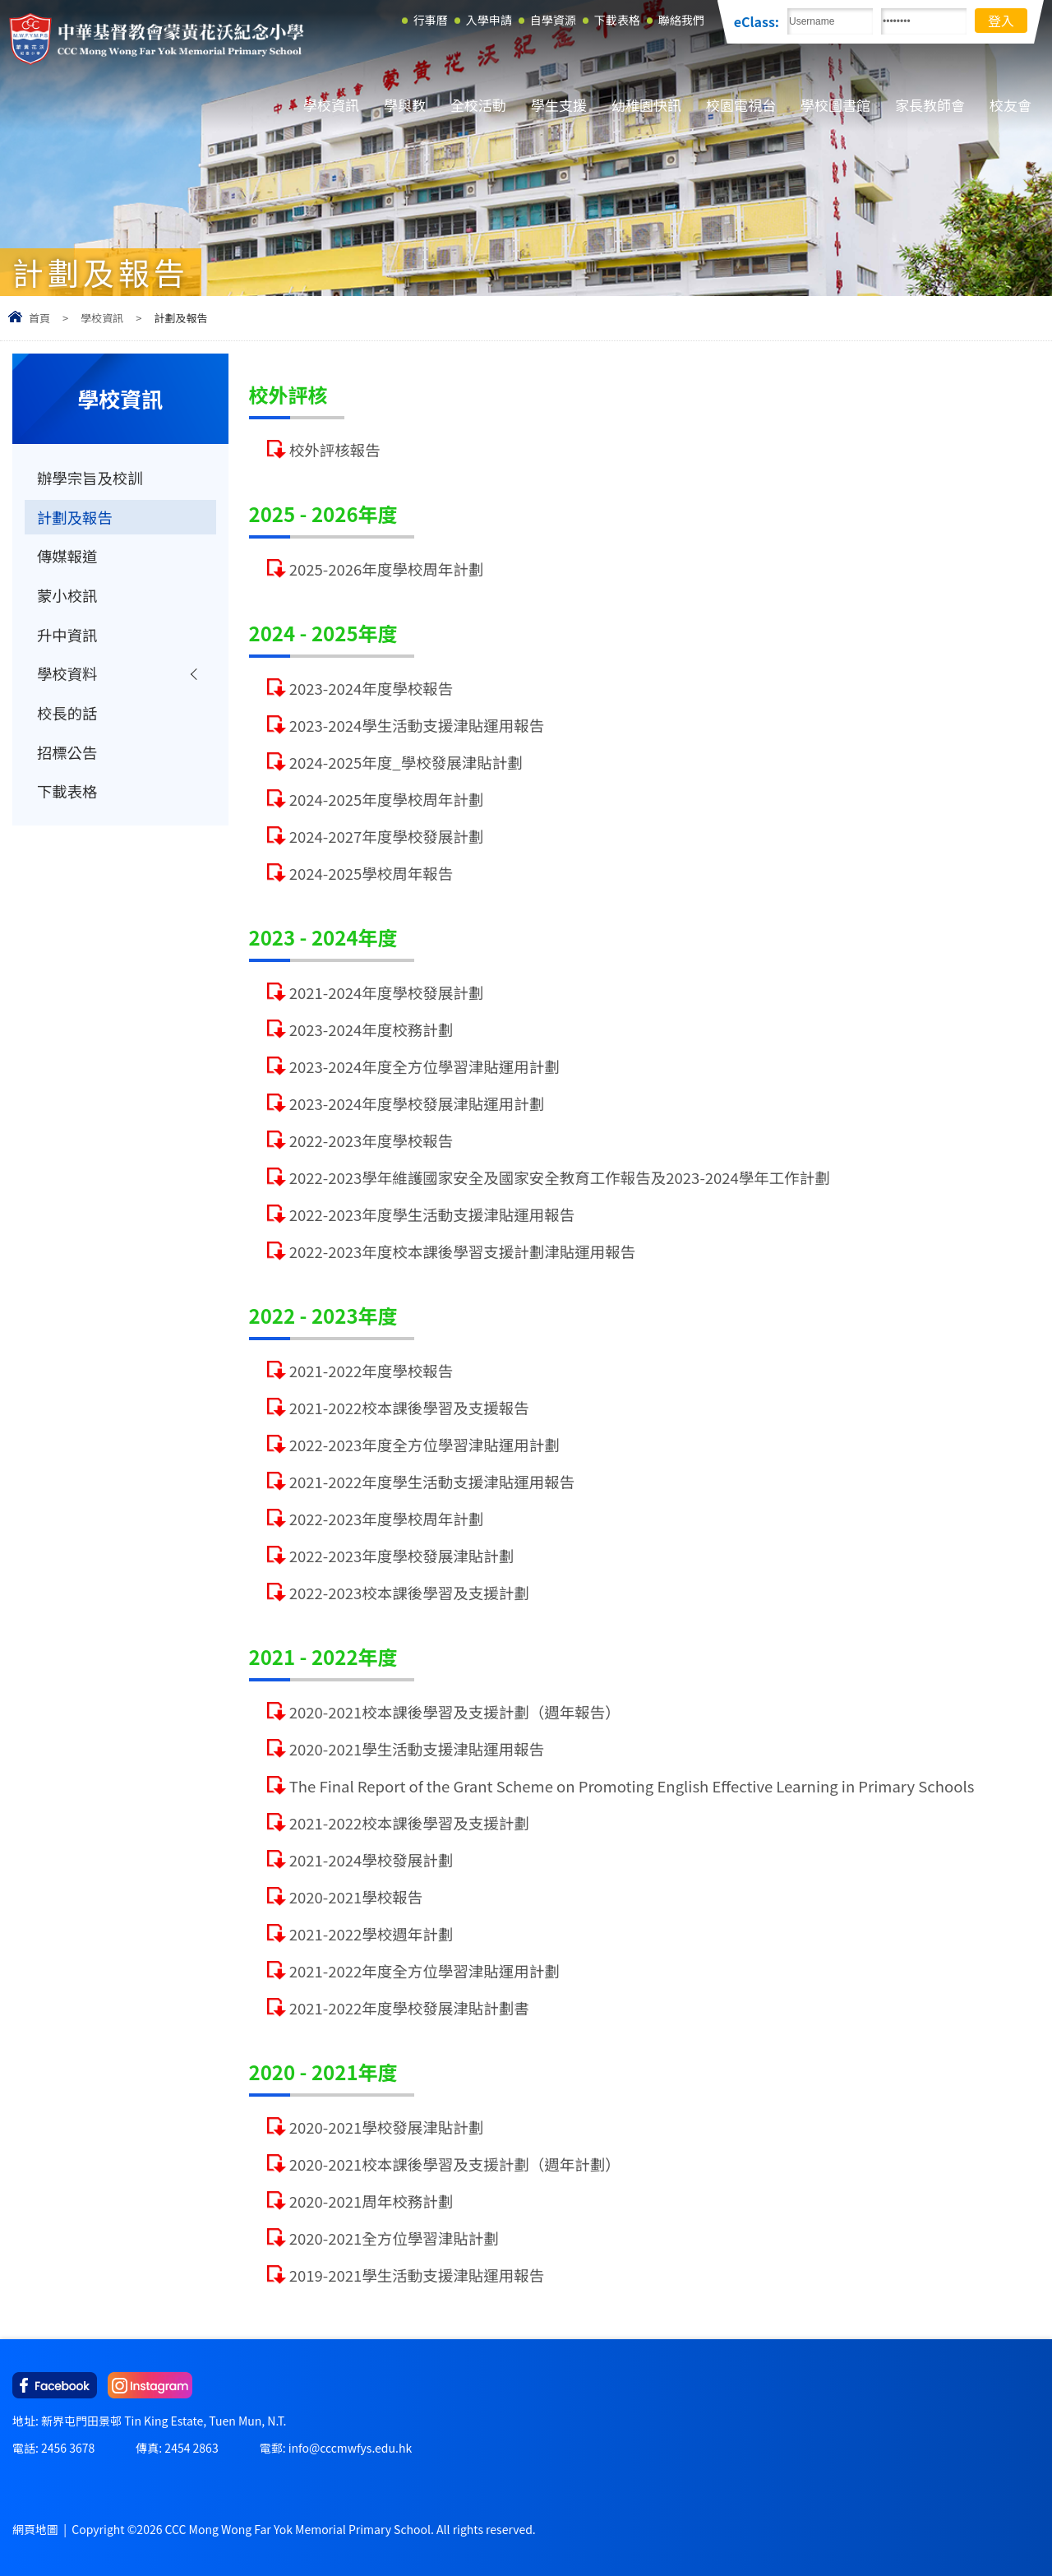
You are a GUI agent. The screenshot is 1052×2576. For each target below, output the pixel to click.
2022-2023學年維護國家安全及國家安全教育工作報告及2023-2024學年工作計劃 (559, 1177)
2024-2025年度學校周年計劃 (386, 799)
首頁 (39, 318)
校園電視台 (741, 105)
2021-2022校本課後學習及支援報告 (409, 1407)
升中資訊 (67, 635)
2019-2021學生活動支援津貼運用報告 (417, 2275)
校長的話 (67, 714)
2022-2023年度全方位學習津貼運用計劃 (424, 1444)
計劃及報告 (75, 517)
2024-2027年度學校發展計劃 (386, 836)
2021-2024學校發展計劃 (371, 1860)
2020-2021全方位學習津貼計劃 (394, 2238)
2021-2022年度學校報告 (371, 1370)
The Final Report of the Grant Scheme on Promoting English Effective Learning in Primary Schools (632, 1786)
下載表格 (67, 793)
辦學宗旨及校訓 (90, 477)
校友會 (1010, 105)
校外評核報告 (335, 449)
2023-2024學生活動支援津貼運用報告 (417, 725)
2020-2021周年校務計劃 (371, 2201)
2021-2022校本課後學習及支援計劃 (409, 1823)
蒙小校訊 (67, 596)
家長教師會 (930, 105)
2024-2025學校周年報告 (371, 873)
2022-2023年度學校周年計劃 (386, 1518)
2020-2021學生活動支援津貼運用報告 (417, 1749)
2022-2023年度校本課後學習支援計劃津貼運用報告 (462, 1251)
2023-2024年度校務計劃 (371, 1029)
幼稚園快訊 (646, 105)
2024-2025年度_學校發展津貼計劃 (406, 762)
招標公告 (67, 754)
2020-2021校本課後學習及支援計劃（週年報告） (455, 1712)
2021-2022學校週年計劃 (371, 1934)
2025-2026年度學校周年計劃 (386, 569)
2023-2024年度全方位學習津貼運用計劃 (424, 1066)
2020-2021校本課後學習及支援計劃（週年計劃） (455, 2164)
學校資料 (67, 675)
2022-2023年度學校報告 (371, 1140)
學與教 (405, 105)
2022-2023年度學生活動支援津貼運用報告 (432, 1214)
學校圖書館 (835, 105)
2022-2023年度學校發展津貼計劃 (401, 1555)
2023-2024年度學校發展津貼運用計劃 (417, 1103)
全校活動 (478, 105)
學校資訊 (331, 105)
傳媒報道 (67, 556)
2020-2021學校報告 (356, 1897)
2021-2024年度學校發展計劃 (386, 992)
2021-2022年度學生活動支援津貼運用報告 (432, 1481)
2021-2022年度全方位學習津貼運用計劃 (424, 1971)
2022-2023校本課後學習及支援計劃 (409, 1592)
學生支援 (559, 105)
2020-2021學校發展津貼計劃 (386, 2127)
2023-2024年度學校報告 (371, 688)
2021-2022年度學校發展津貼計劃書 (409, 2008)
